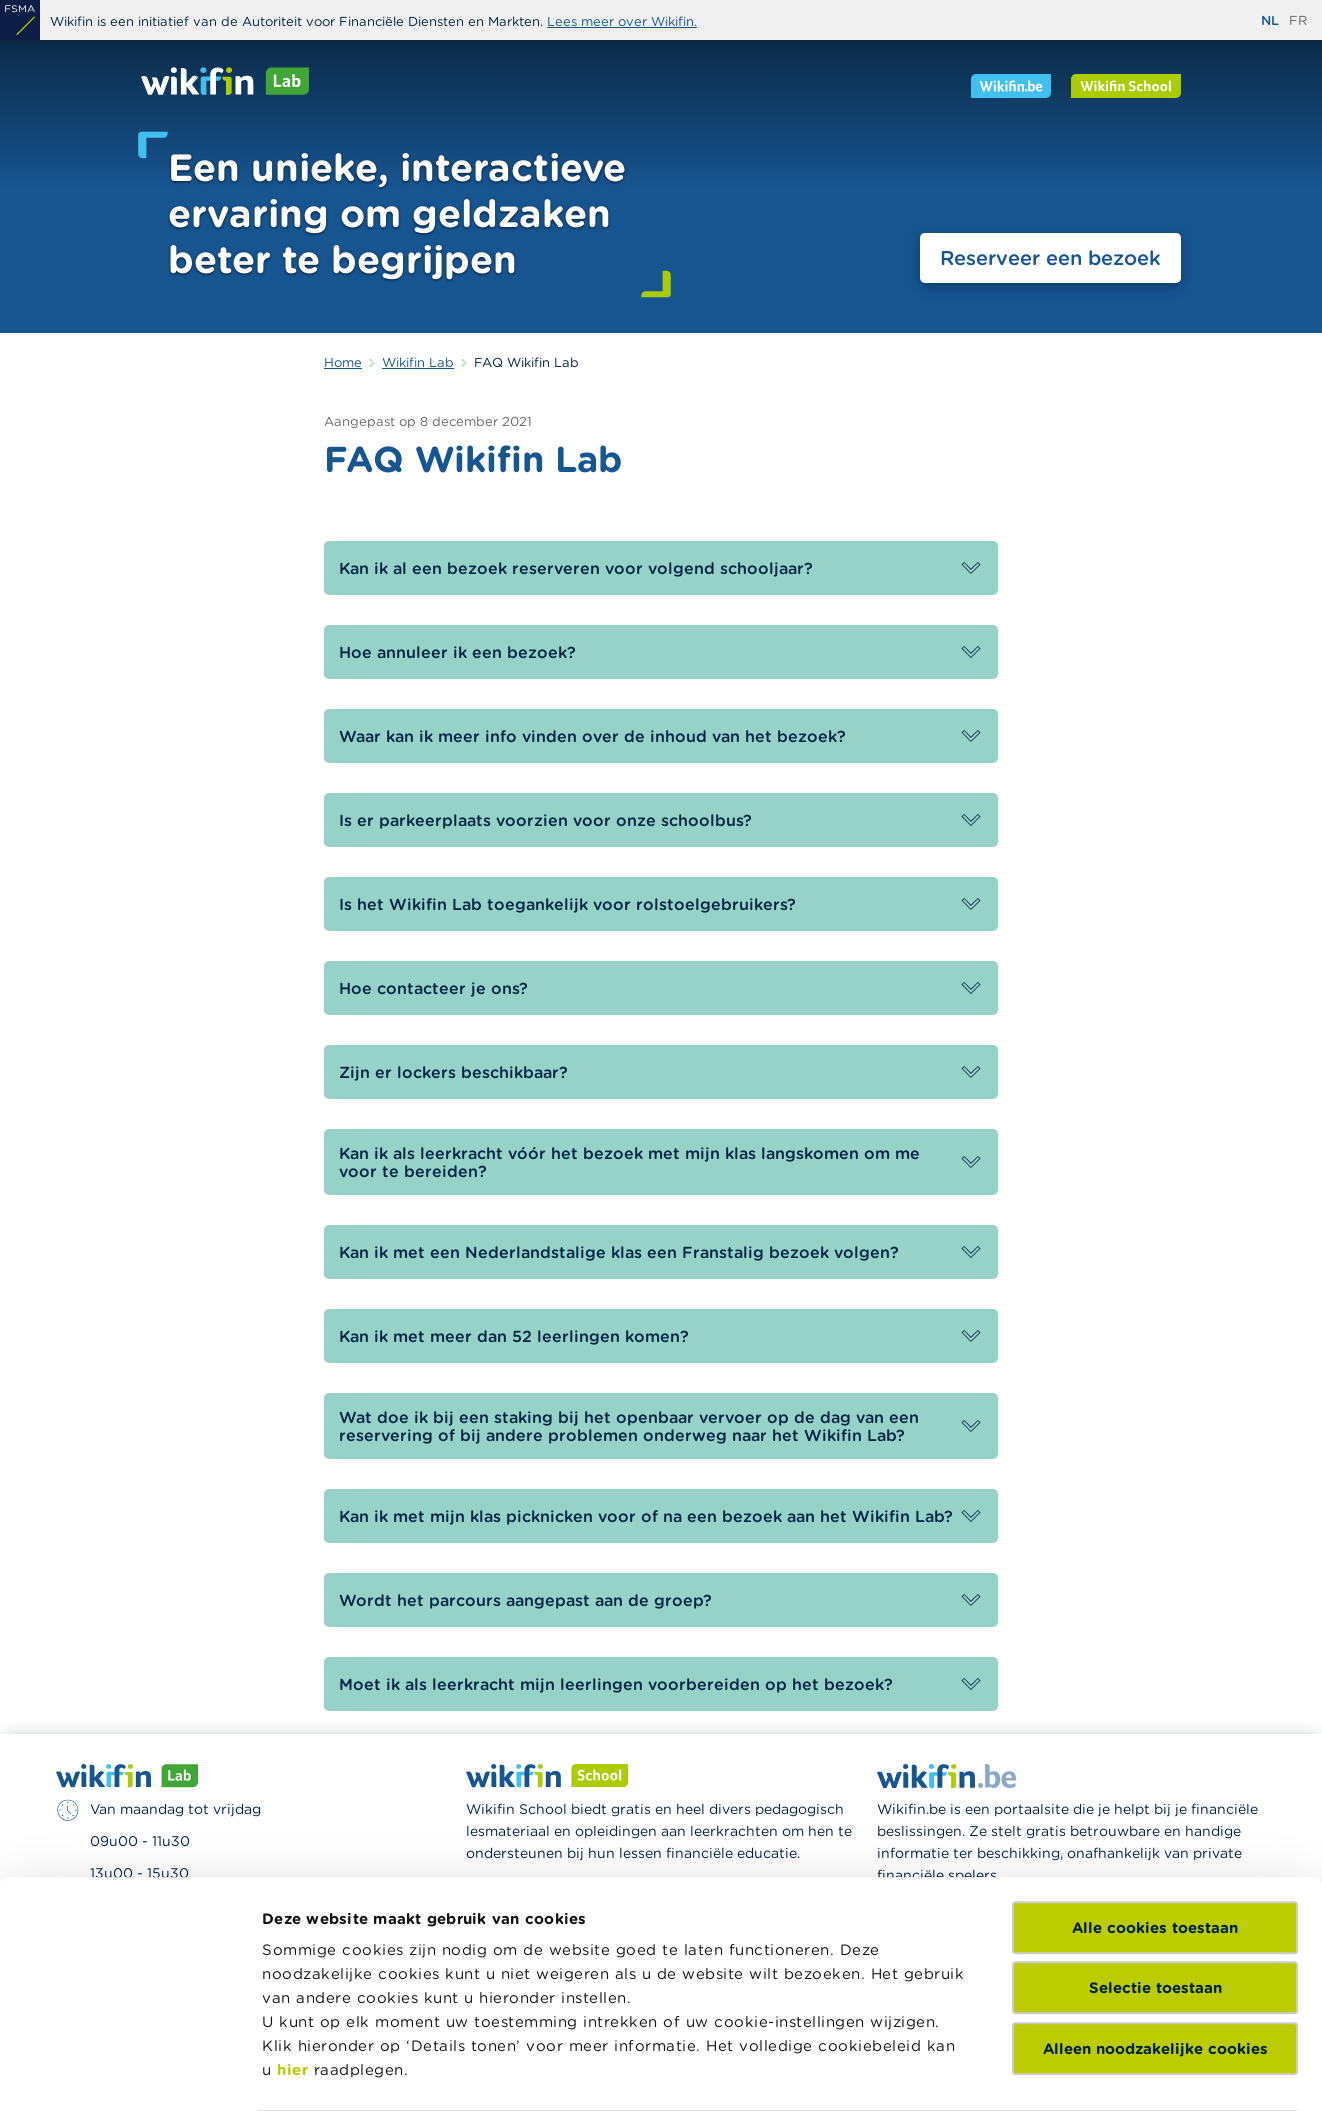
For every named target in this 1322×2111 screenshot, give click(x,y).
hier (292, 1921)
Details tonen (313, 2071)
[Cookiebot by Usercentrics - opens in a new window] (129, 2072)
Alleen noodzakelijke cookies (1155, 1900)
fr (1298, 20)
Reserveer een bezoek (1050, 257)
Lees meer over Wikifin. (622, 21)
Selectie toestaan (1155, 1839)
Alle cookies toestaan (1155, 1779)
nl (1270, 20)
